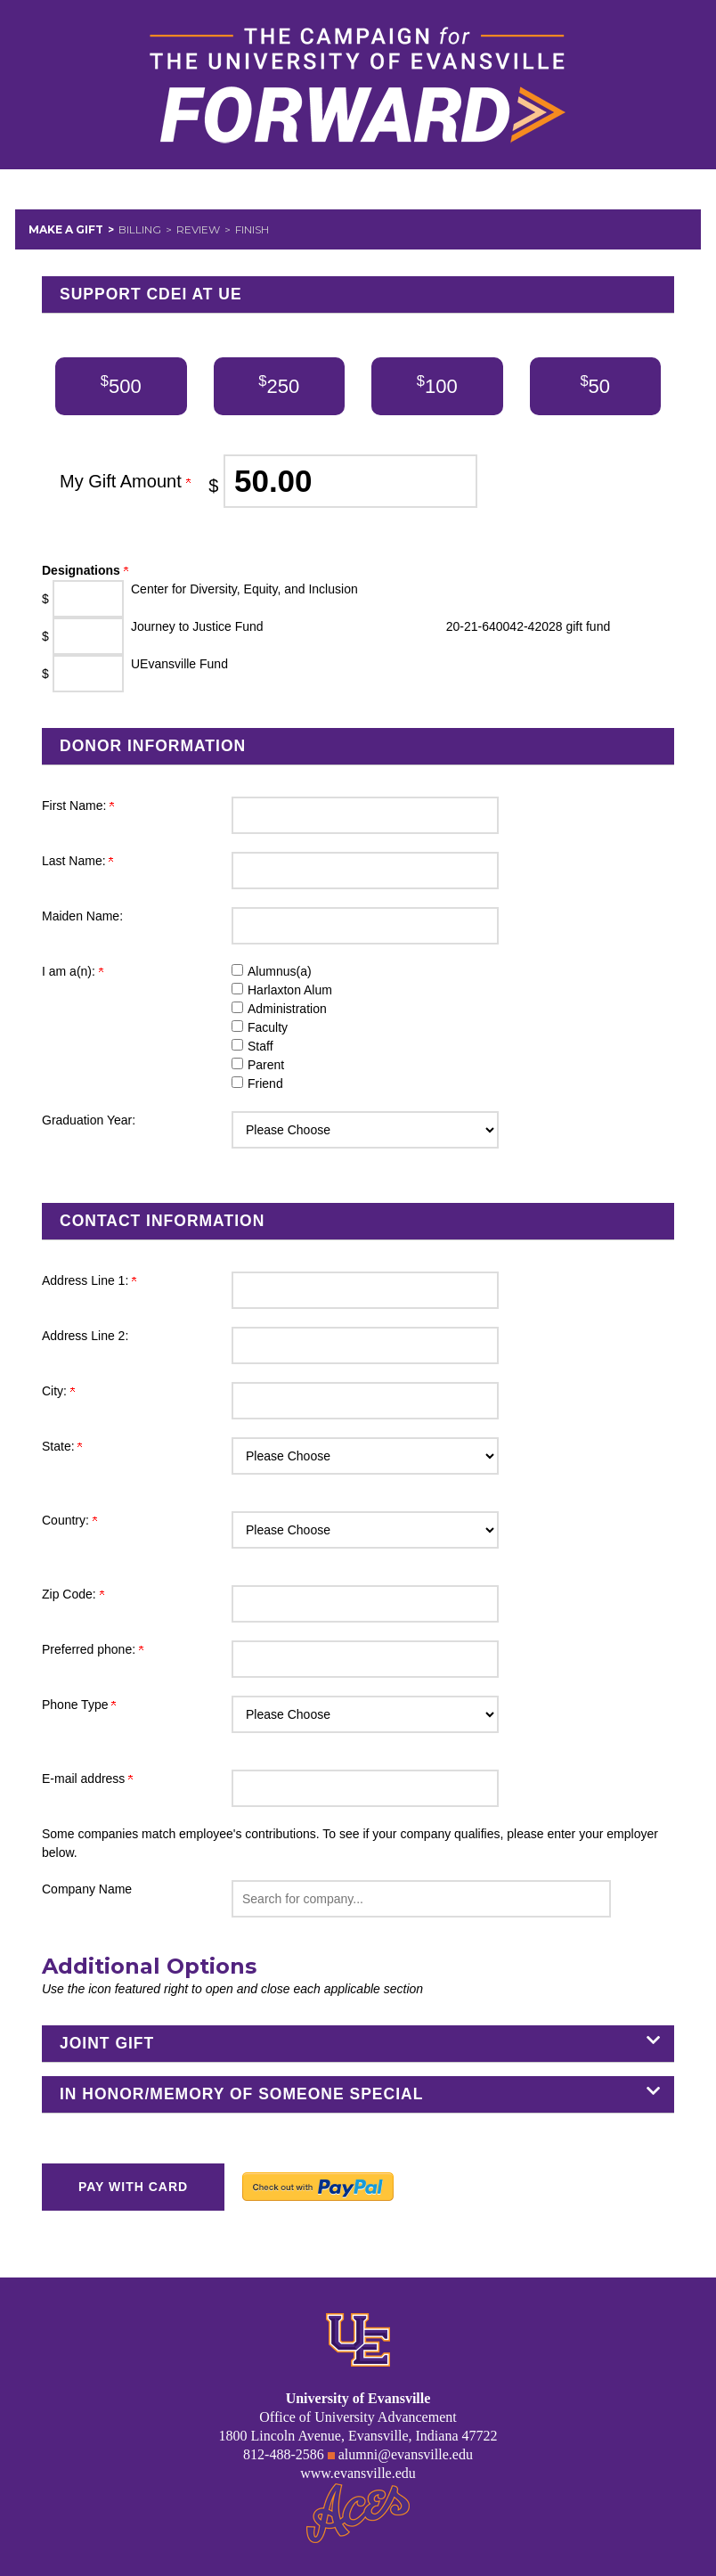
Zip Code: (73, 1594)
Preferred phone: (92, 1649)
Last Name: (77, 861)
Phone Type (79, 1704)
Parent (266, 1065)
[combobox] (421, 1899)
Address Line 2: (85, 1336)
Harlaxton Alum (290, 990)
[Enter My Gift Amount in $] (350, 481)
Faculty (268, 1027)
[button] (421, 1899)
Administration (287, 1009)
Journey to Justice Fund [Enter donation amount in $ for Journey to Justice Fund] (197, 626)
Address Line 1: (89, 1280)
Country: (69, 1520)
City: (58, 1391)
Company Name (87, 1889)
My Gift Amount (125, 481)
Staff (260, 1046)
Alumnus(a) (280, 971)
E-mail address (87, 1778)
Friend (265, 1083)
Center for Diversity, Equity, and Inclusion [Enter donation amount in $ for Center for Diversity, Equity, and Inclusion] (244, 589)
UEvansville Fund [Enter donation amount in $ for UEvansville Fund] (179, 664)
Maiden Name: (82, 916)
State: (62, 1446)
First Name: (78, 805)
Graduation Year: (88, 1120)
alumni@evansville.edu (405, 2454)
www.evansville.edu (358, 2473)
